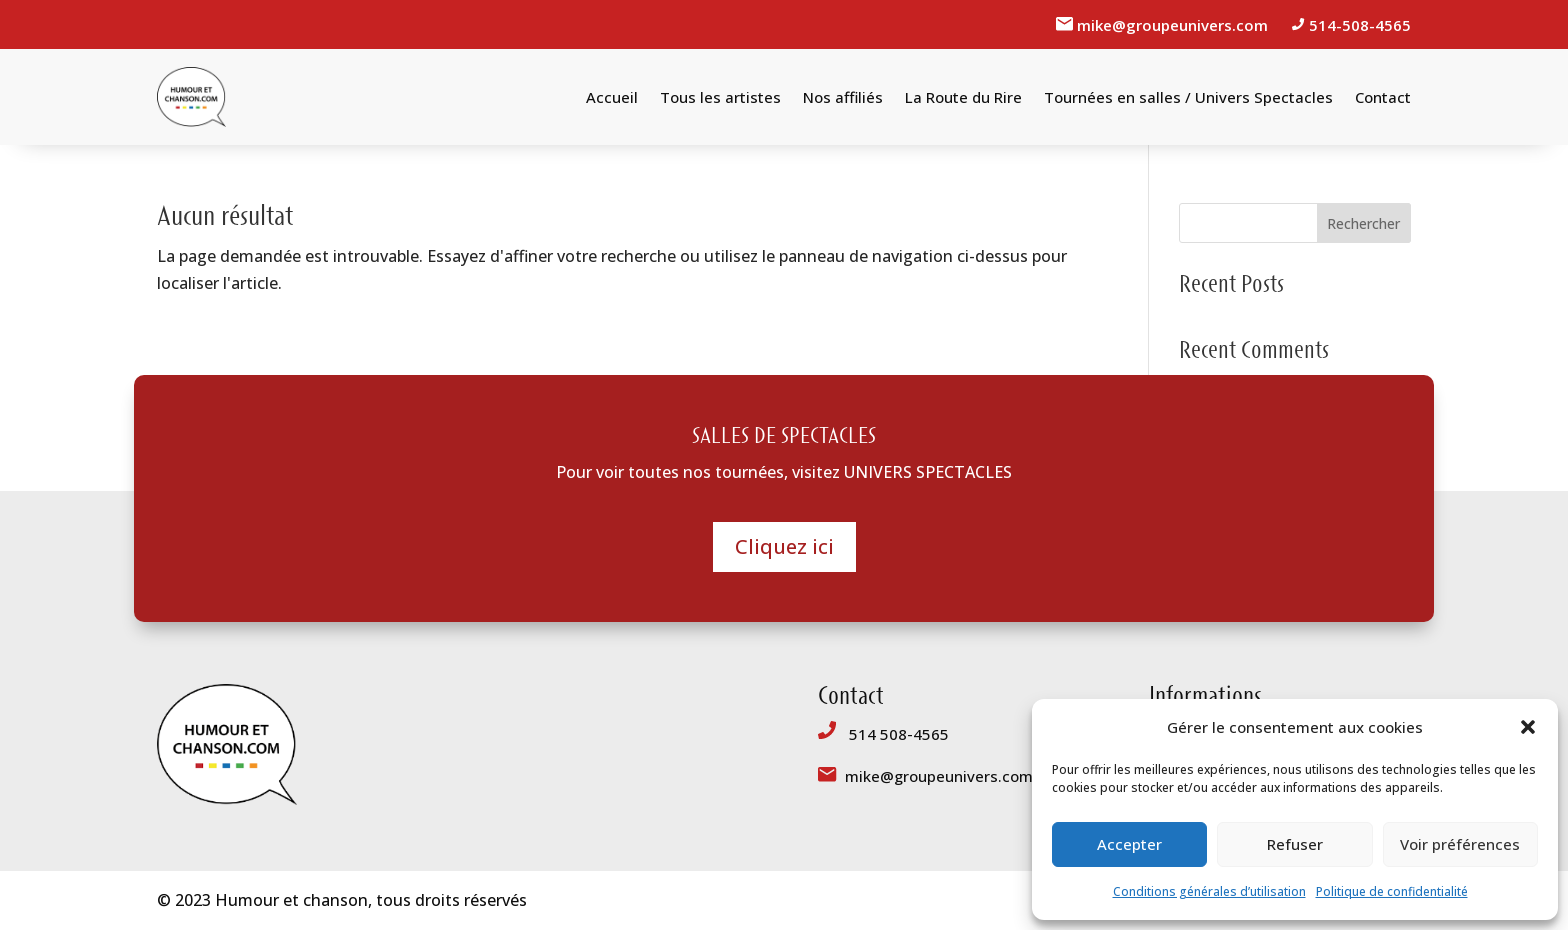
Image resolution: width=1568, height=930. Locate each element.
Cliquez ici (784, 546)
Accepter (1129, 844)
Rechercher (1363, 223)
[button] (1528, 727)
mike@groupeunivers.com (1174, 25)
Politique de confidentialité (1392, 891)
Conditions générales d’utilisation (1209, 891)
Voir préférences (1460, 844)
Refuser (1295, 844)
